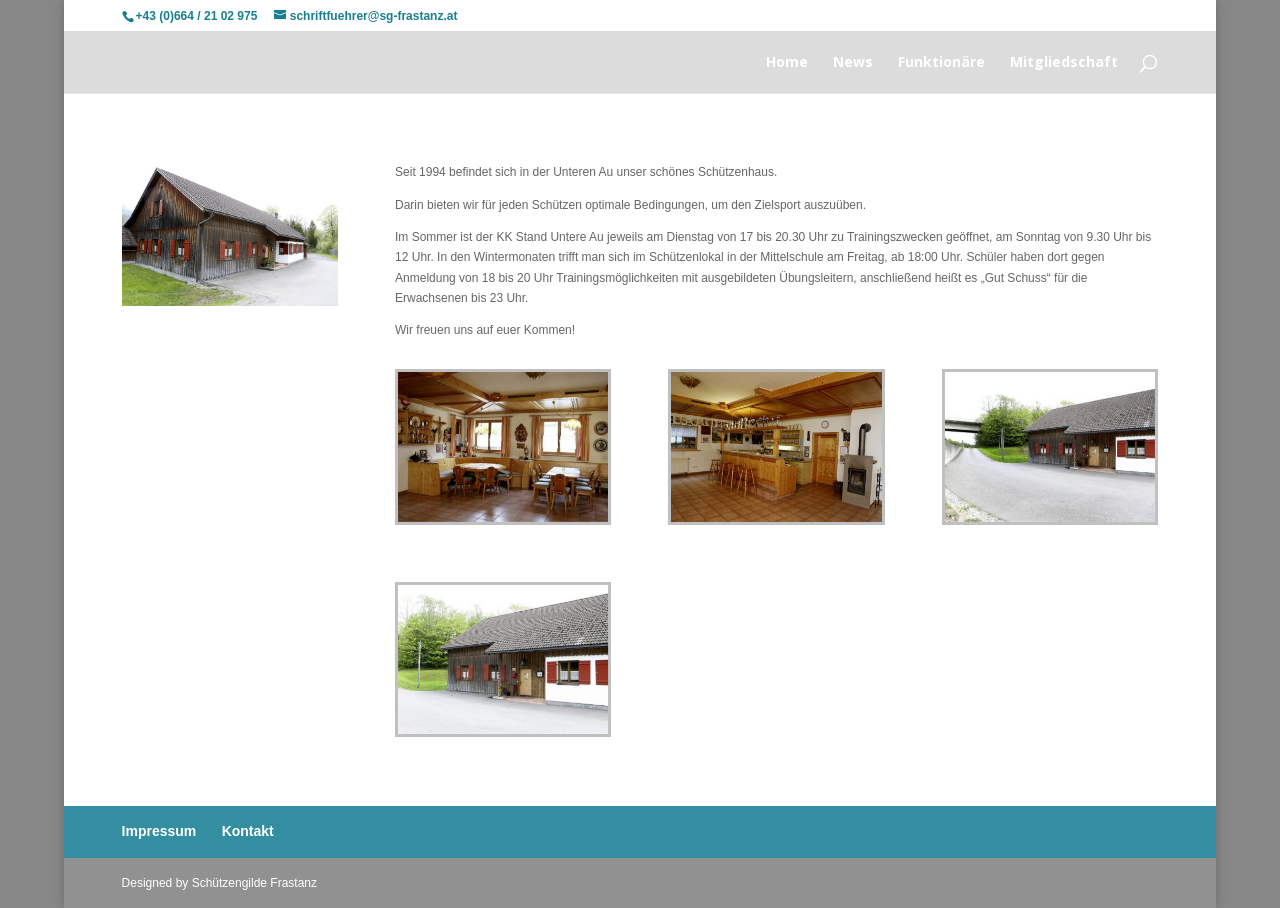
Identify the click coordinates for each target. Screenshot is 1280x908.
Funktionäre (941, 63)
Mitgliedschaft (1064, 63)
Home (787, 63)
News (853, 63)
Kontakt (248, 831)
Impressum (159, 831)
